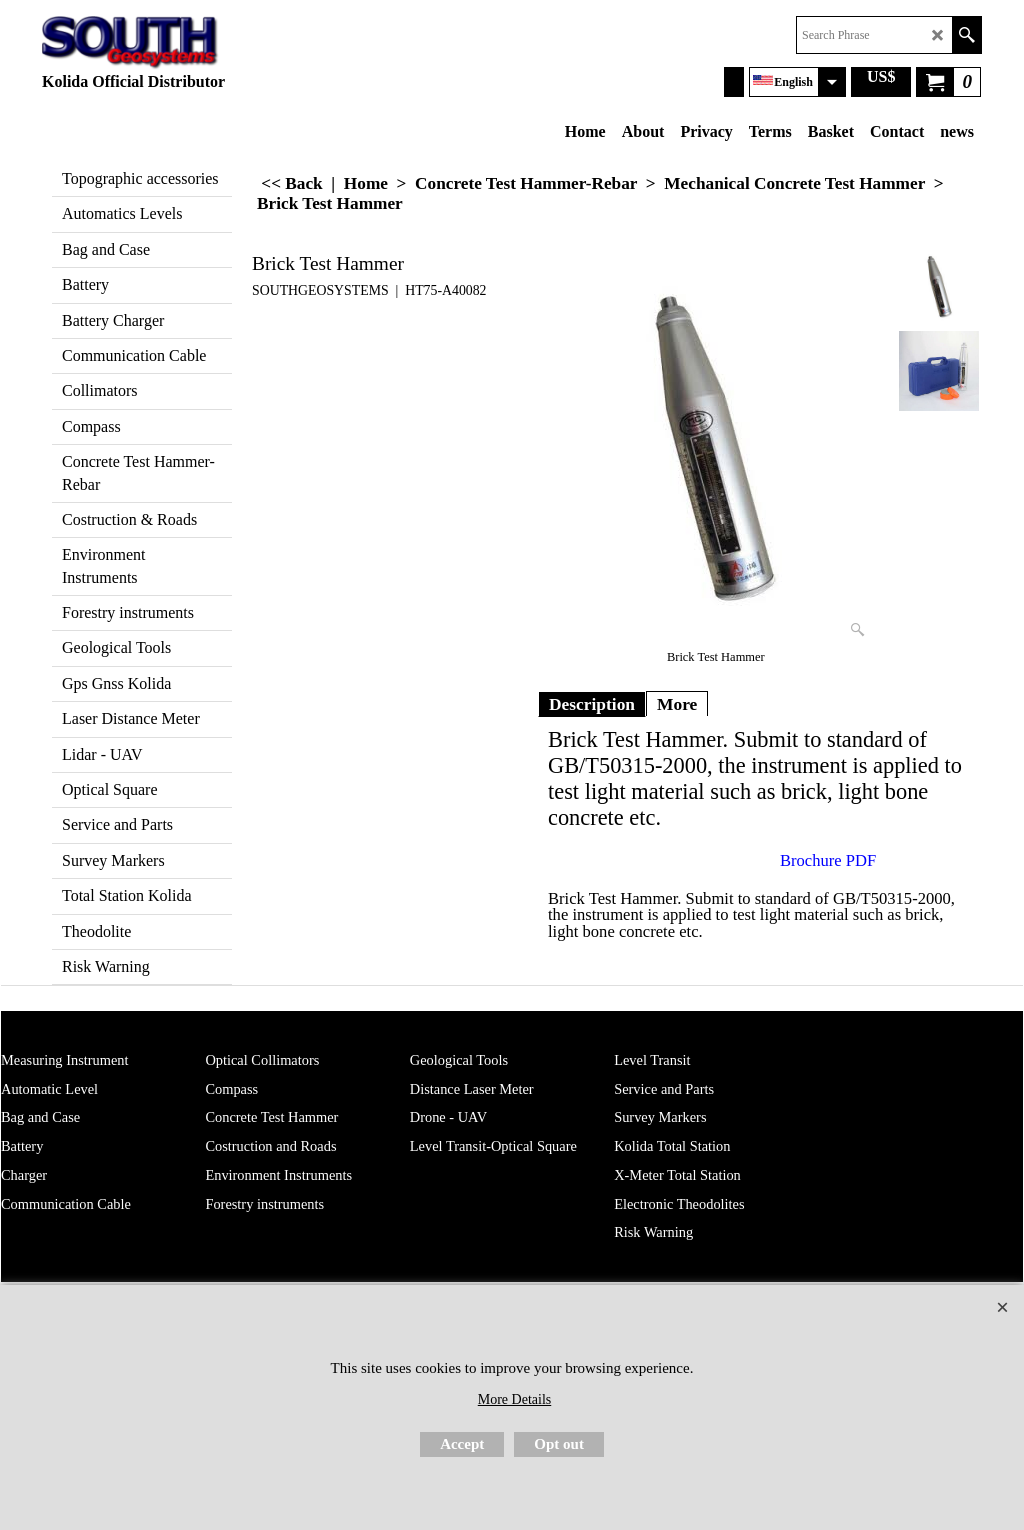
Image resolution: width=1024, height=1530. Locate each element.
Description (592, 704)
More (677, 704)
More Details (514, 1399)
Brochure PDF (828, 860)
